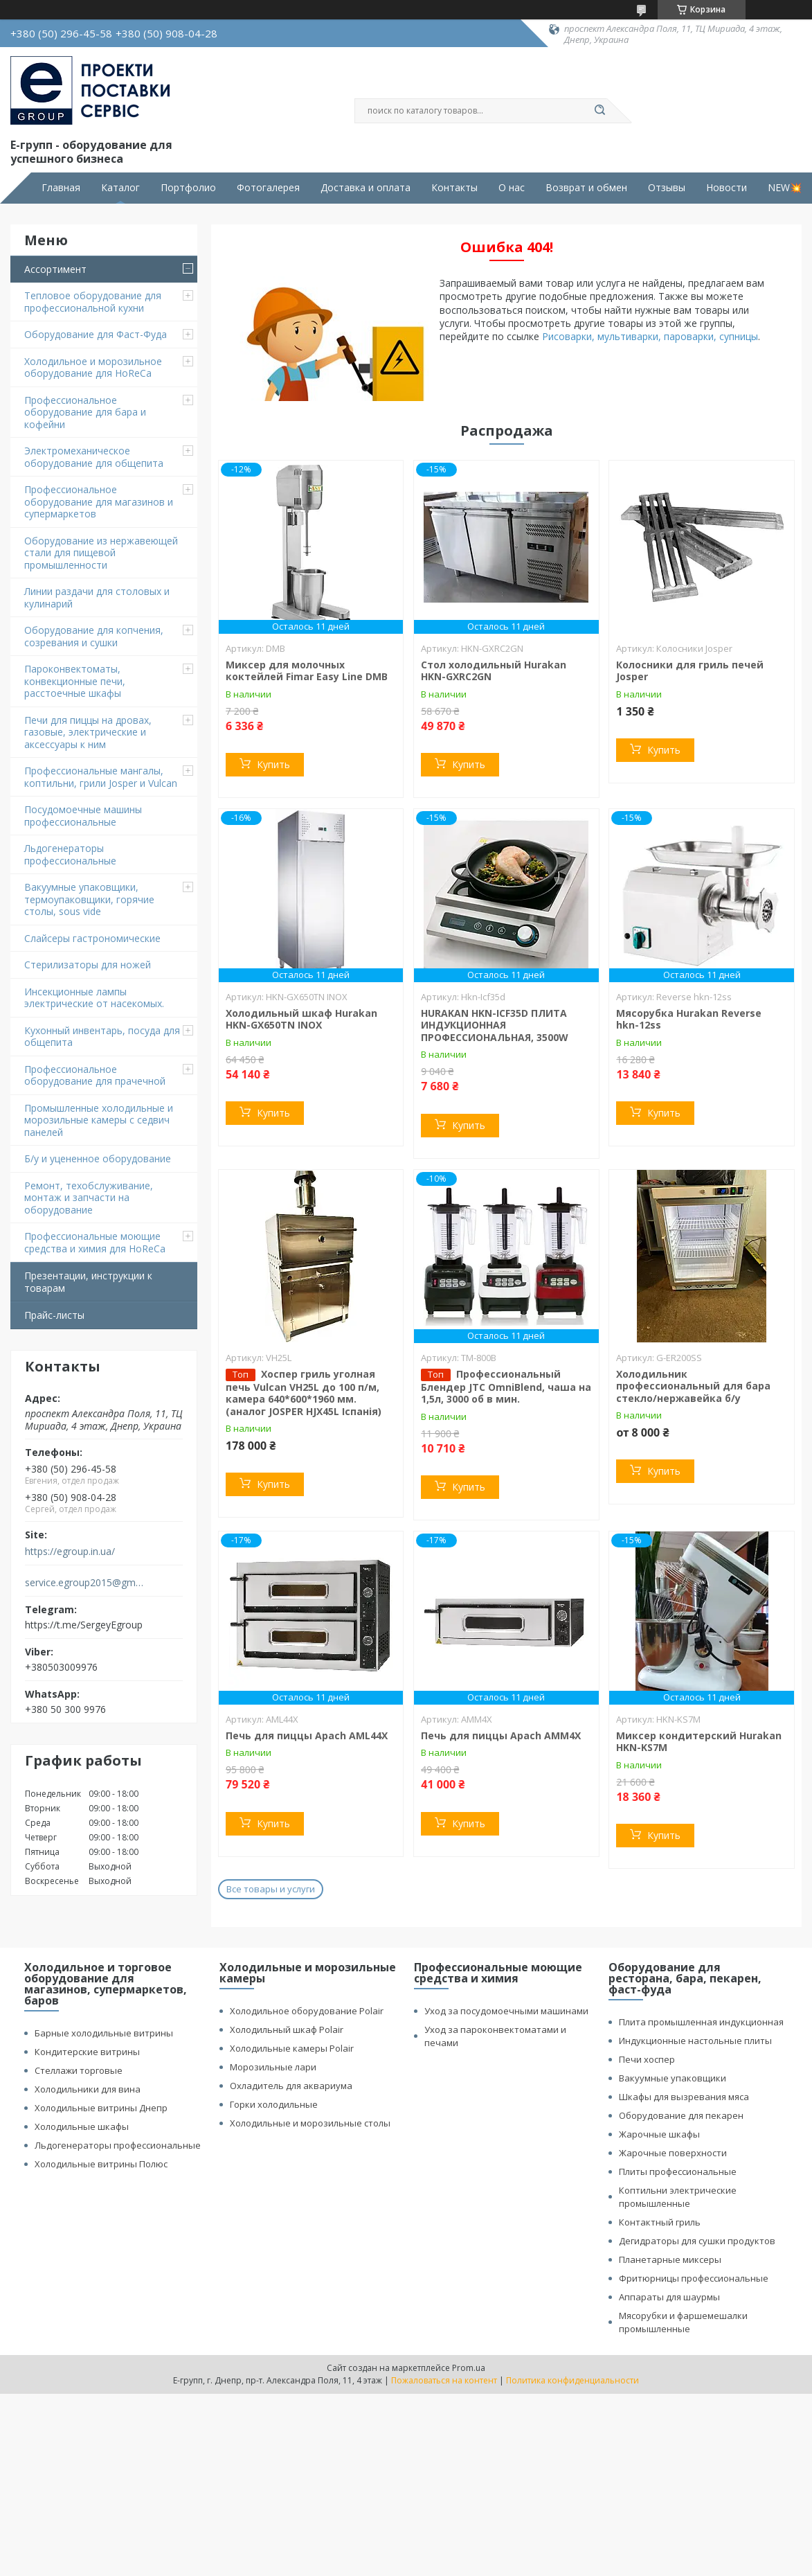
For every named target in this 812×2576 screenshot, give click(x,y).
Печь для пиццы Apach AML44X (307, 1735)
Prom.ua (468, 2368)
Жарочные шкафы (659, 2134)
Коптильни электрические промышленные (678, 2197)
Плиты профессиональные (678, 2171)
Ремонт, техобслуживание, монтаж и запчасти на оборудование (88, 1197)
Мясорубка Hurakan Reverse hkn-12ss (688, 1019)
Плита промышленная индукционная (701, 2022)
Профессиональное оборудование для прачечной (94, 1075)
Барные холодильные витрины (104, 2033)
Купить (273, 764)
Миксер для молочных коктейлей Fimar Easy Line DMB (307, 671)
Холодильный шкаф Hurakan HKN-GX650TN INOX (301, 1019)
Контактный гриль (660, 2222)
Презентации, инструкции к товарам (88, 1282)
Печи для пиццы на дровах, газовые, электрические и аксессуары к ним (88, 732)
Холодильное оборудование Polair (307, 2011)
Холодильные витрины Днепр (101, 2108)
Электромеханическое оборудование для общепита (93, 457)
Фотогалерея (268, 188)
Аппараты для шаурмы (669, 2297)
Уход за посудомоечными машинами (506, 2011)
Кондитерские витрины (87, 2051)
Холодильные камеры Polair (292, 2048)
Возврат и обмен (586, 188)
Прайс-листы (54, 1315)
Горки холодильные (274, 2104)
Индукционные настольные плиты (695, 2040)
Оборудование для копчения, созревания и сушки (93, 636)
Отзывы (666, 188)
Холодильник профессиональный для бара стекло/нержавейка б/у (693, 1386)
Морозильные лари (273, 2067)
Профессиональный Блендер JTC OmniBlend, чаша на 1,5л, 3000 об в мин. (506, 1386)
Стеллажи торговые (79, 2070)
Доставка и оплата (365, 188)
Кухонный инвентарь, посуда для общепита (102, 1036)
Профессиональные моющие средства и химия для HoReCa (94, 1242)
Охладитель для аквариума (291, 2085)
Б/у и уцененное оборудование (97, 1158)
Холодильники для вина (88, 2089)
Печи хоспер (647, 2059)
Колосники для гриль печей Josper (690, 671)
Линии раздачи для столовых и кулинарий (97, 597)
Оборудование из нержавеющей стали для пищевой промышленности (101, 552)
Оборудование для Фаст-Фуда (95, 334)
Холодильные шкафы (82, 2126)
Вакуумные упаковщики (672, 2078)
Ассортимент (55, 269)
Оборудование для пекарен (681, 2115)
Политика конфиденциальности (572, 2380)
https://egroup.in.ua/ (70, 1551)
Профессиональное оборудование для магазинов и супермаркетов (98, 501)
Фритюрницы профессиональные (693, 2278)
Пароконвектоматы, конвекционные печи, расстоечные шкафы (74, 681)
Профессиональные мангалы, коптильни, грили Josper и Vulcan (100, 777)
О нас (511, 188)
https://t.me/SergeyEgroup (84, 1624)
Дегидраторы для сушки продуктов (697, 2241)
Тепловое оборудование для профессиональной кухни (92, 301)
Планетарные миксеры (670, 2259)
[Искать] (600, 110)
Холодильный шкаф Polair (286, 2029)
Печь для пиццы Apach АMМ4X (501, 1735)
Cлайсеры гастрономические (92, 938)
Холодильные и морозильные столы (310, 2123)
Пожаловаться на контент (444, 2380)
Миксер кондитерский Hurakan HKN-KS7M (699, 1742)
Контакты (454, 188)
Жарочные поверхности (673, 2153)
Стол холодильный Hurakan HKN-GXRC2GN (493, 671)
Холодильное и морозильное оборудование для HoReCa (93, 367)
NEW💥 (785, 188)
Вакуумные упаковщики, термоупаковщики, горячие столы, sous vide (89, 899)
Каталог (120, 188)
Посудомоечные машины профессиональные (83, 815)
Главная (61, 188)
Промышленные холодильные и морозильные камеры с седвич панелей (98, 1120)
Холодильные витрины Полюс (101, 2164)
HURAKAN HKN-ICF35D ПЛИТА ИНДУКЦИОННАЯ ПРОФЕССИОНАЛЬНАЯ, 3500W (494, 1025)
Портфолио (188, 188)
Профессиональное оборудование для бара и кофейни (85, 412)
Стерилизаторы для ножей (87, 964)
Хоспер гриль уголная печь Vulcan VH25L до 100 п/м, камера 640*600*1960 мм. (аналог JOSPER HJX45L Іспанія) (303, 1392)
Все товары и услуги (270, 1889)
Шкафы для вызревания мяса (684, 2096)
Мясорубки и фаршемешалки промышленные (683, 2322)
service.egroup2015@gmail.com (85, 1582)
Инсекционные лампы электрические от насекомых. (94, 998)
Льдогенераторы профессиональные (70, 854)
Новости (726, 188)
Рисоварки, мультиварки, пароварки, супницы (650, 336)
